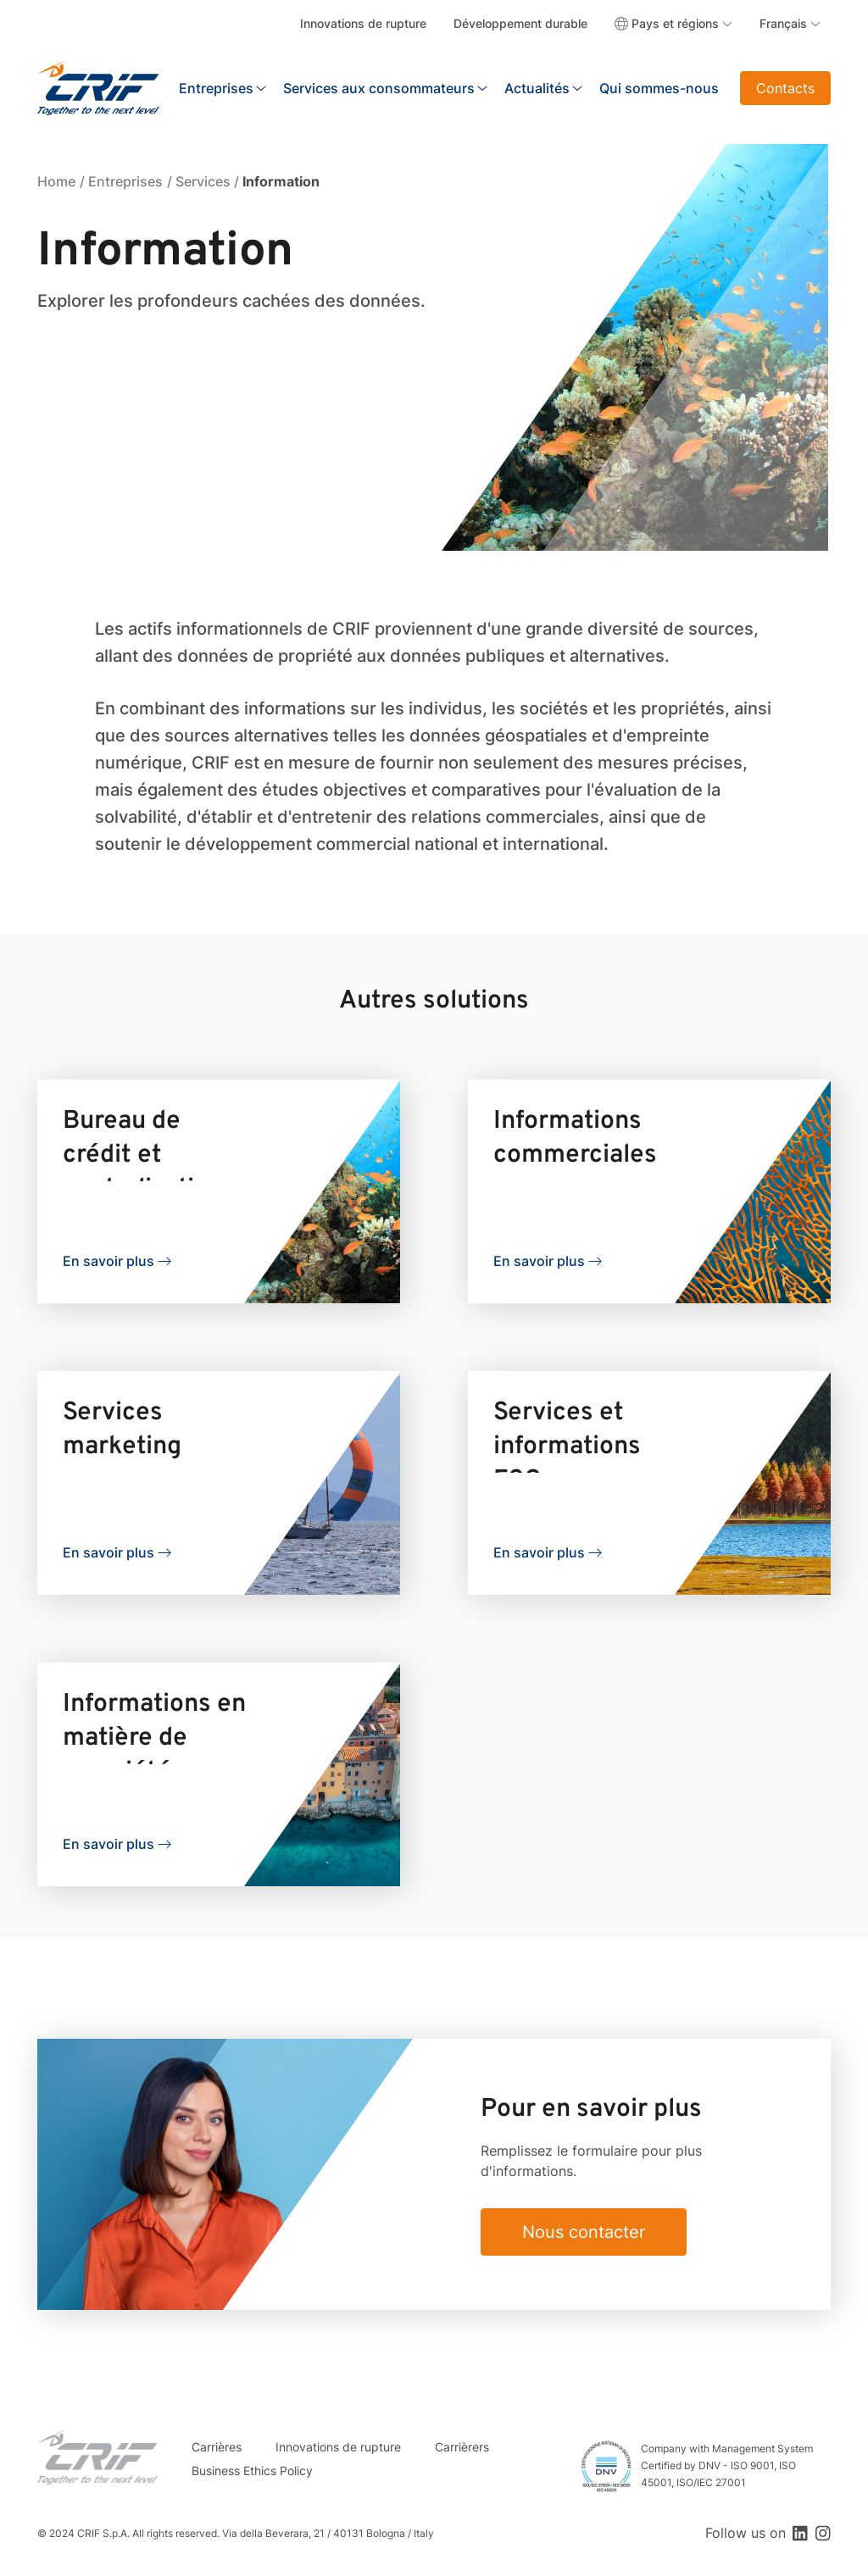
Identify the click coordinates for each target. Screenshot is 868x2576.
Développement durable (520, 23)
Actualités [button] (537, 88)
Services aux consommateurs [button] (379, 88)
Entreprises (125, 181)
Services (203, 181)
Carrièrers (462, 2447)
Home (56, 181)
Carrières (217, 2447)
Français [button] (783, 23)
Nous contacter (583, 2232)
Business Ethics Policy (252, 2470)
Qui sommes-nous (659, 88)
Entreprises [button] (216, 88)
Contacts (785, 88)
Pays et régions (675, 23)
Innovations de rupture (363, 23)
